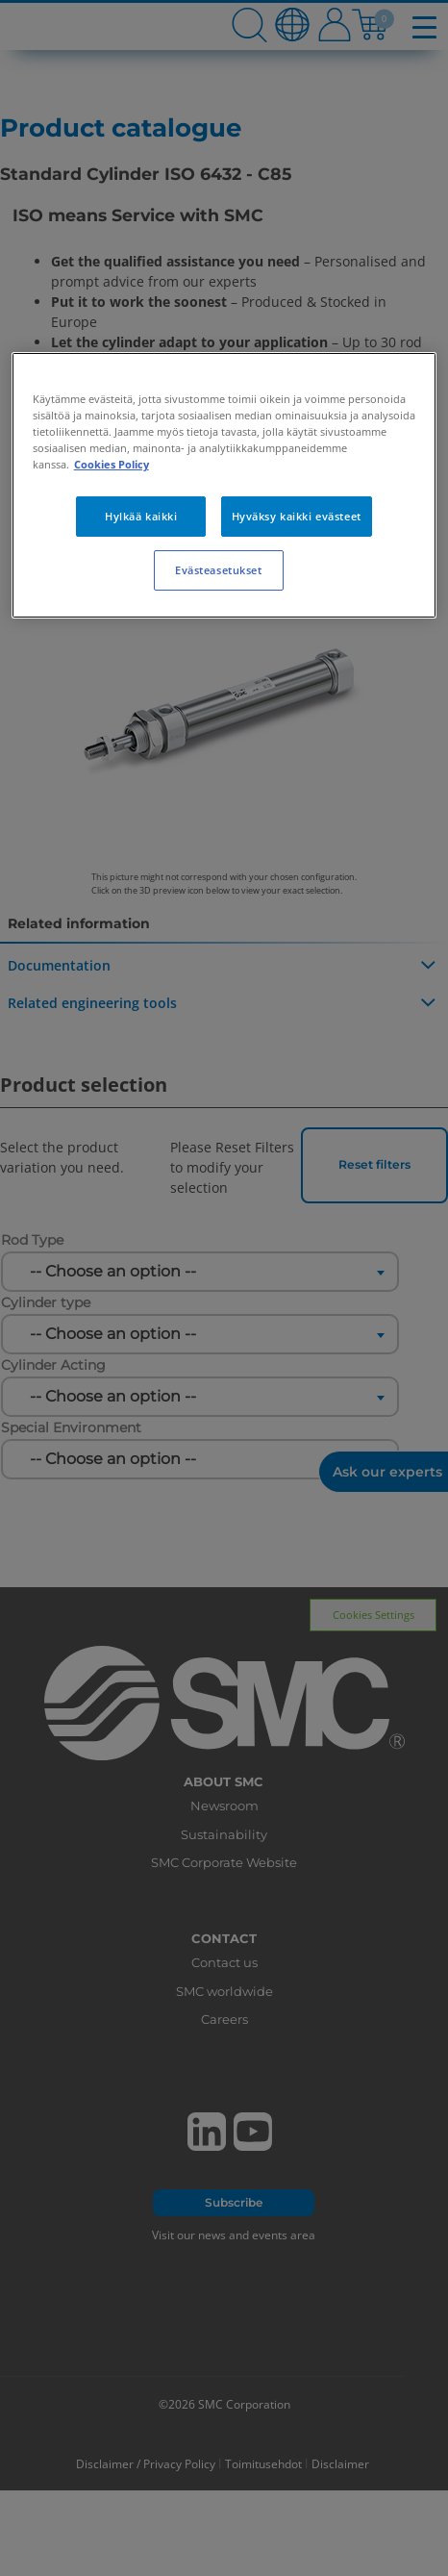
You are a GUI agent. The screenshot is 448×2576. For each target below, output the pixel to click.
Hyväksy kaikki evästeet (296, 516)
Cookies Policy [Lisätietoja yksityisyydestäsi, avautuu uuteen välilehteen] (111, 464)
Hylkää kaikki (141, 516)
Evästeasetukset (218, 570)
